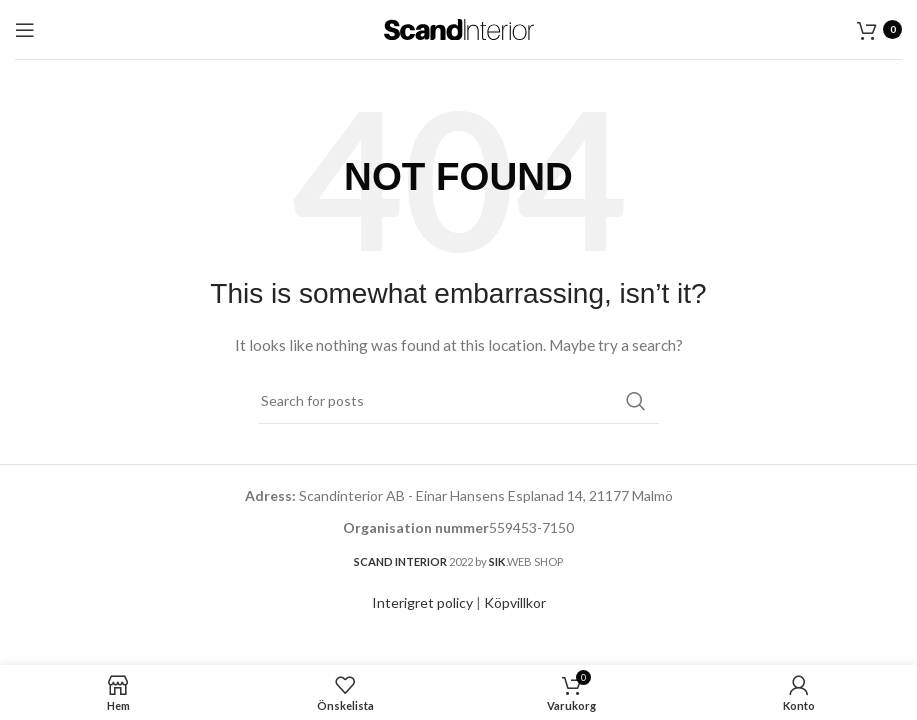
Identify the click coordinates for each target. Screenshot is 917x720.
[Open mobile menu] (25, 30)
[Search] (459, 401)
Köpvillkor (515, 602)
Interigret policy (422, 602)
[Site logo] (459, 27)
